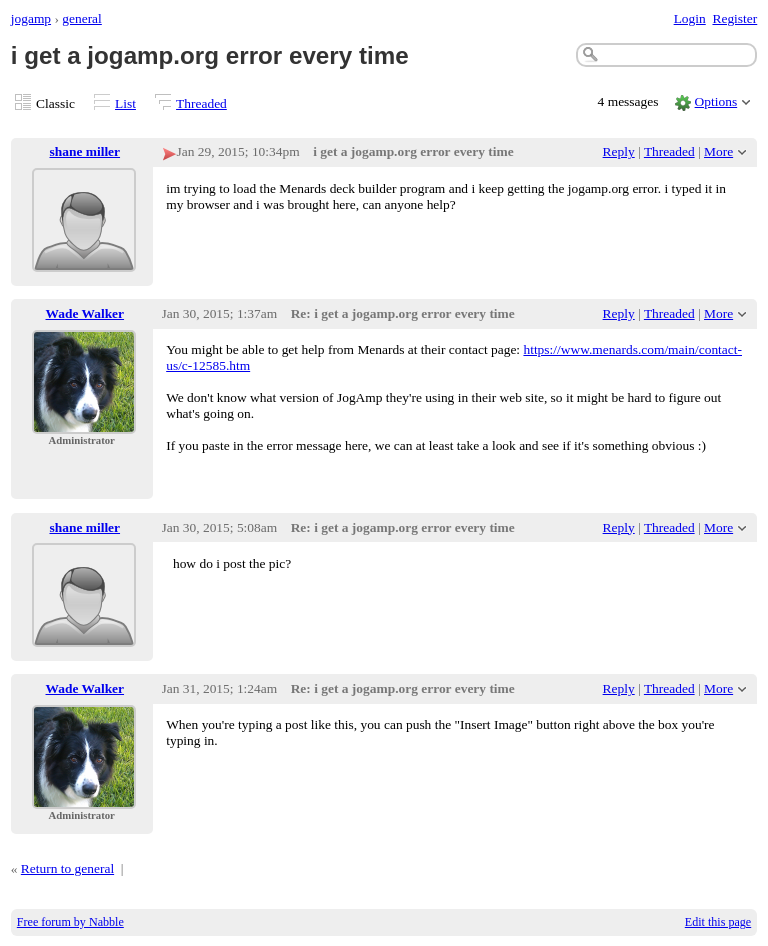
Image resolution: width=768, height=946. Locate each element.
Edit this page (718, 922)
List (125, 103)
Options (716, 101)
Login (690, 18)
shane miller (85, 151)
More (718, 151)
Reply (619, 151)
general (82, 18)
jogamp (31, 18)
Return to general (67, 868)
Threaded (201, 103)
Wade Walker (85, 313)
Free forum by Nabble (70, 922)
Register (734, 18)
